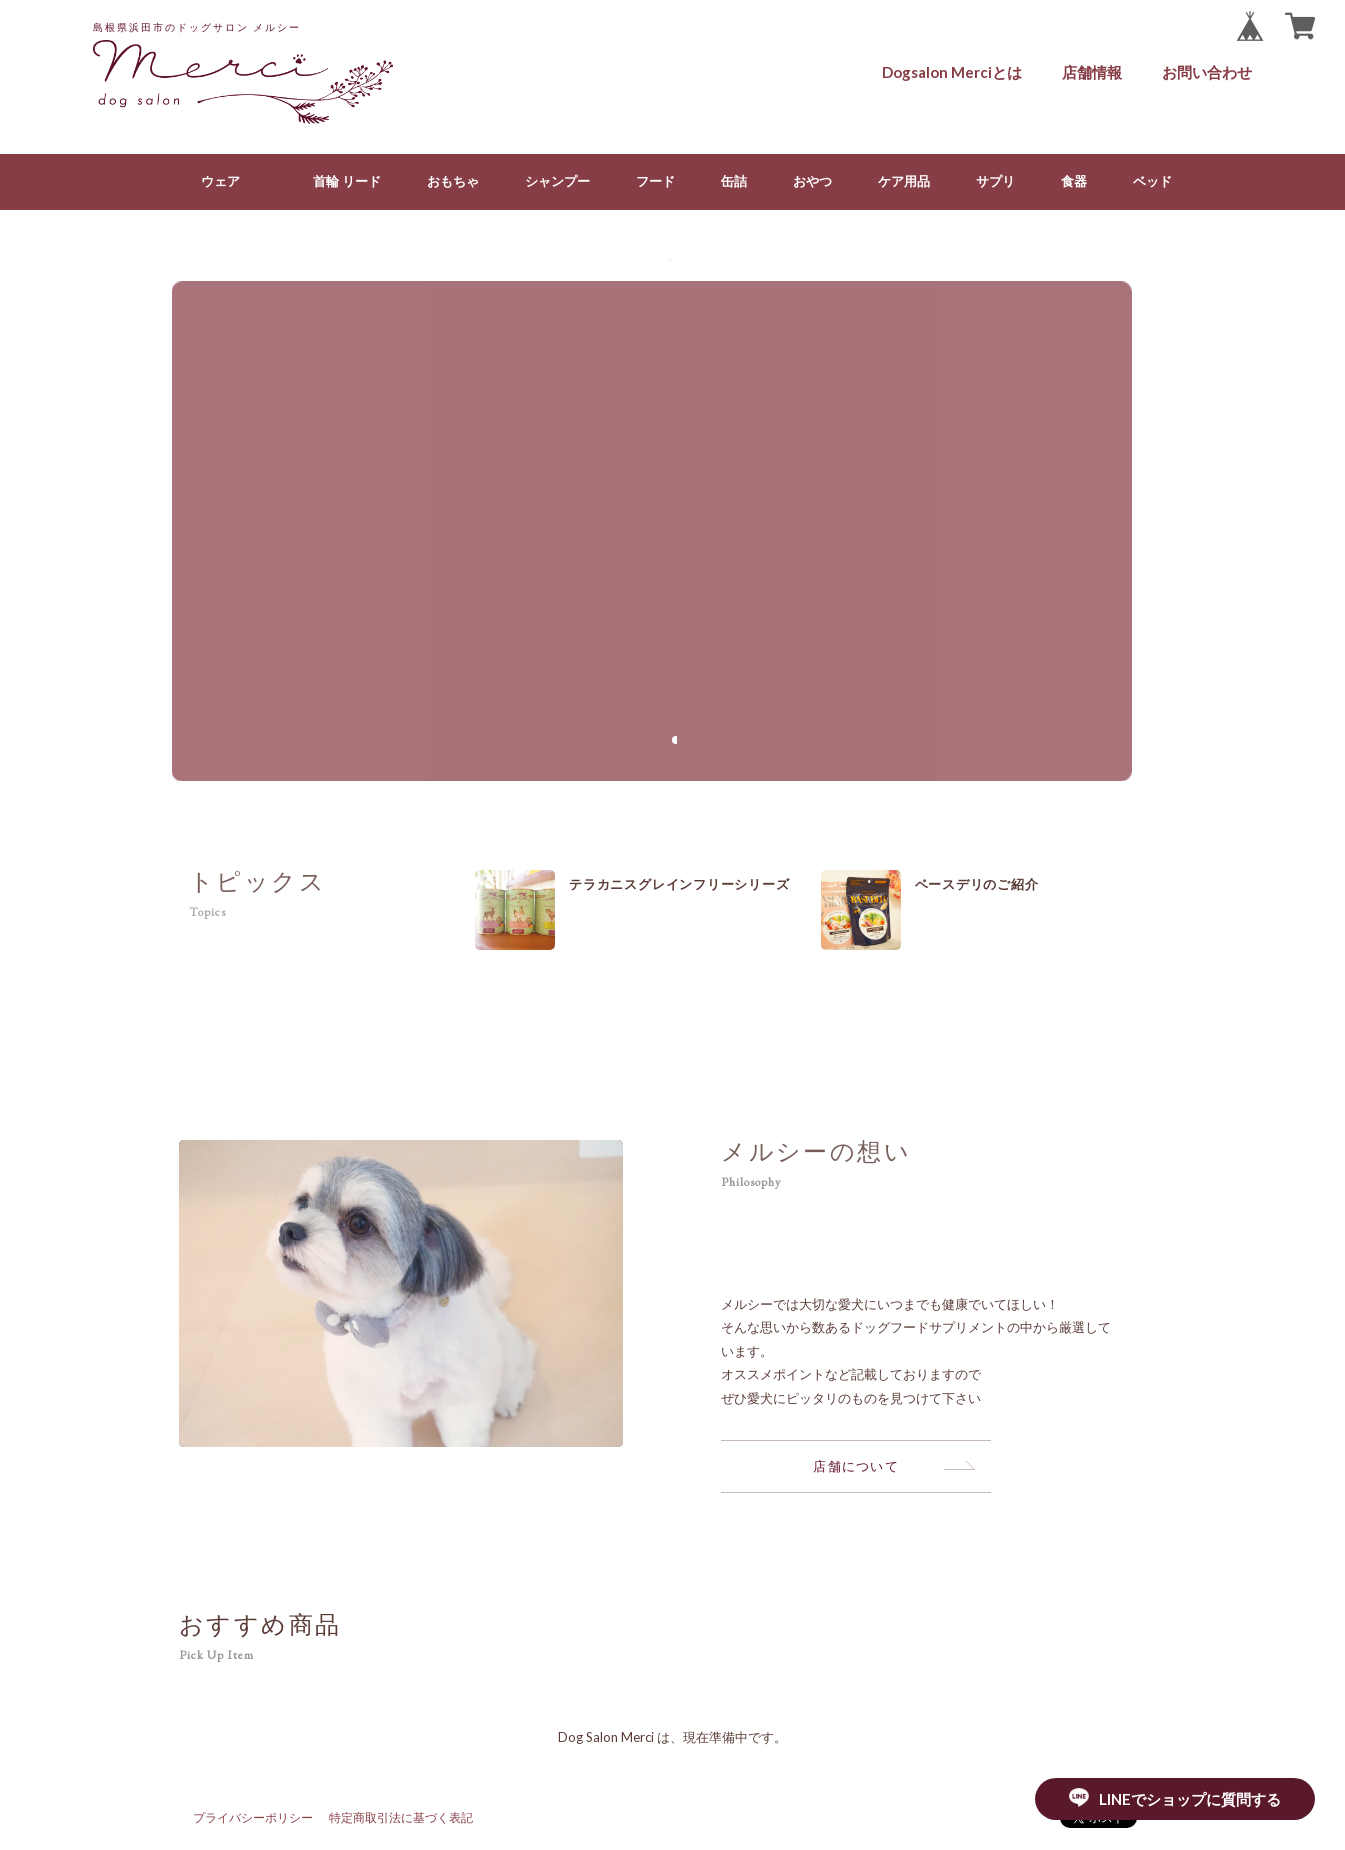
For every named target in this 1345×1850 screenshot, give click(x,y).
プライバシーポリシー (253, 1817)
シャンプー (557, 181)
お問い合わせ (1207, 72)
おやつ (812, 181)
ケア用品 (904, 181)
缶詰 (734, 181)
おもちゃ (453, 181)
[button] (673, 740)
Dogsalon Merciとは (952, 72)
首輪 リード (347, 181)
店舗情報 (1092, 72)
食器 (1074, 181)
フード (655, 181)
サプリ (995, 181)
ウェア (220, 181)
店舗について (856, 1466)
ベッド (1152, 181)
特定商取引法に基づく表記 (401, 1817)
